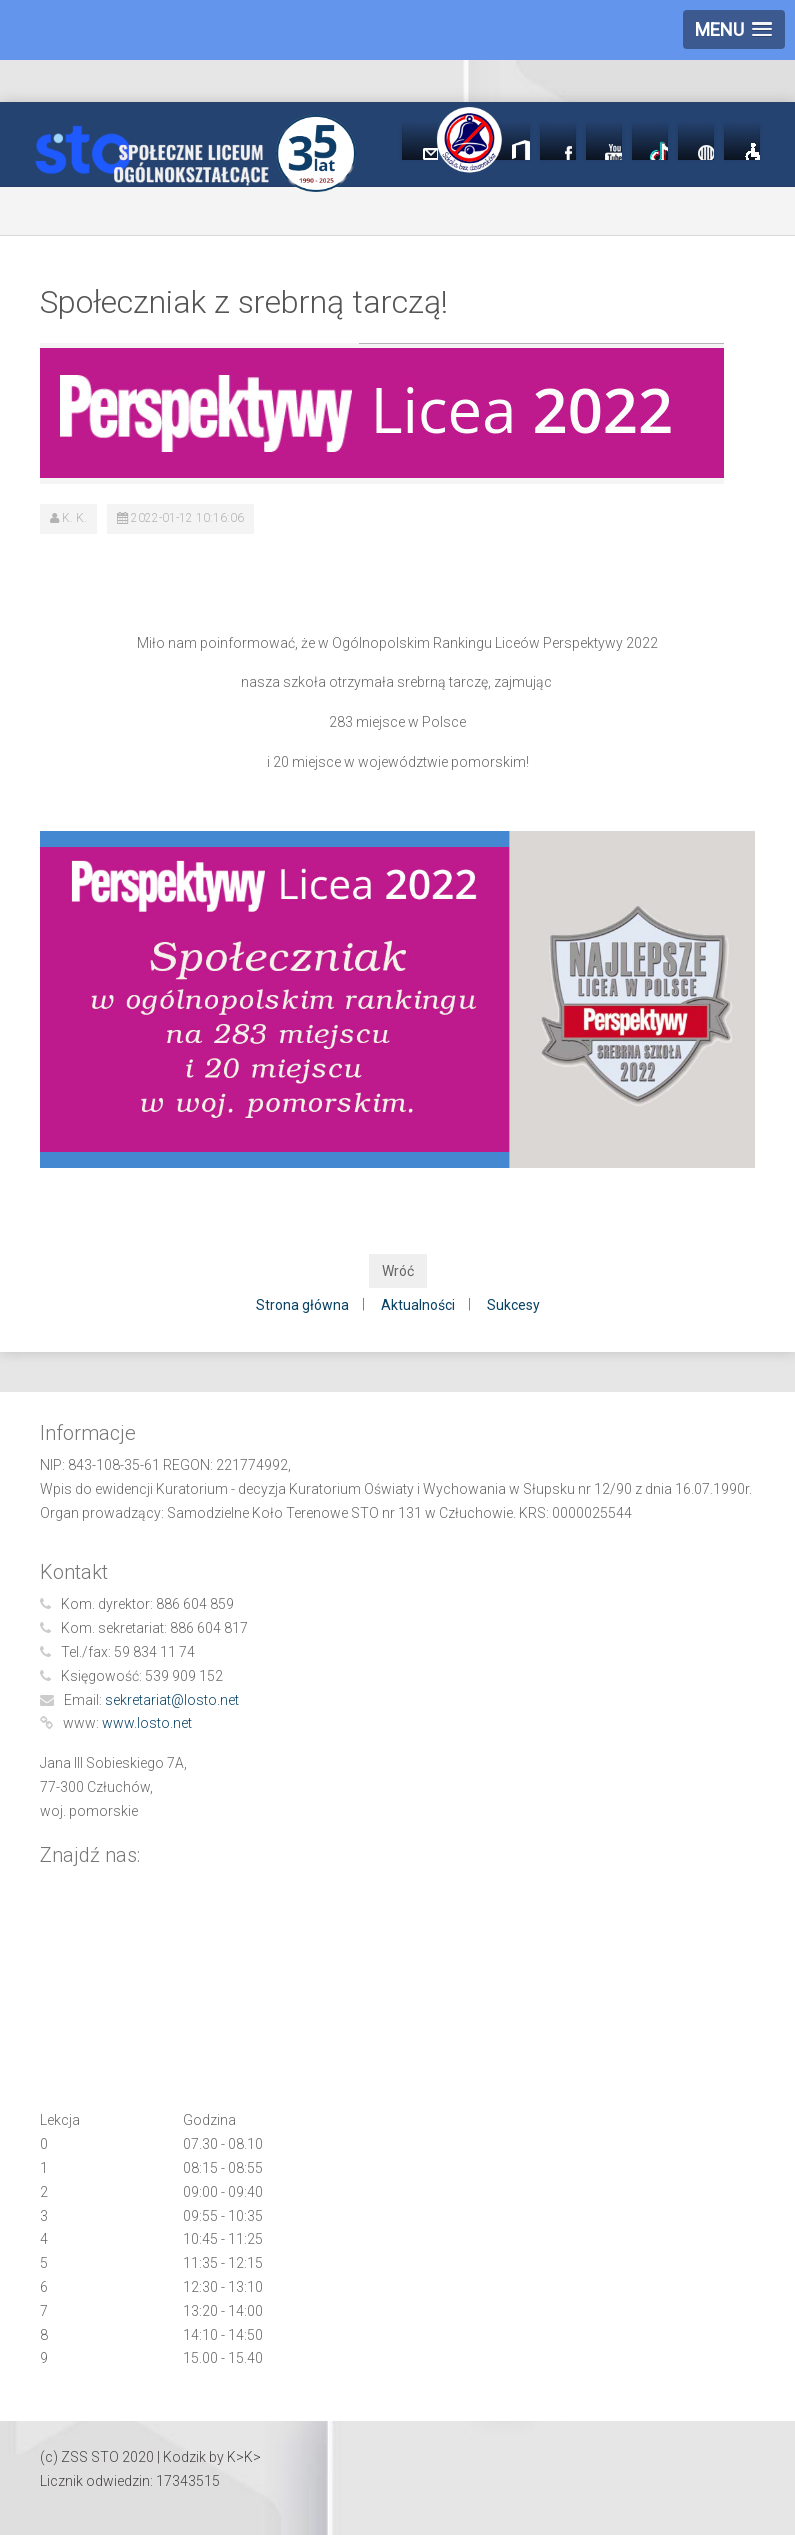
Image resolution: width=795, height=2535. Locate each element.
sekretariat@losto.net (172, 1700)
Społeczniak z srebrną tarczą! (244, 302)
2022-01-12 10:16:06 (187, 518)
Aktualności (418, 1305)
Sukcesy (513, 1305)
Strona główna (302, 1305)
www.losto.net (147, 1723)
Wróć (398, 1271)
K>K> (244, 2457)
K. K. (74, 518)
